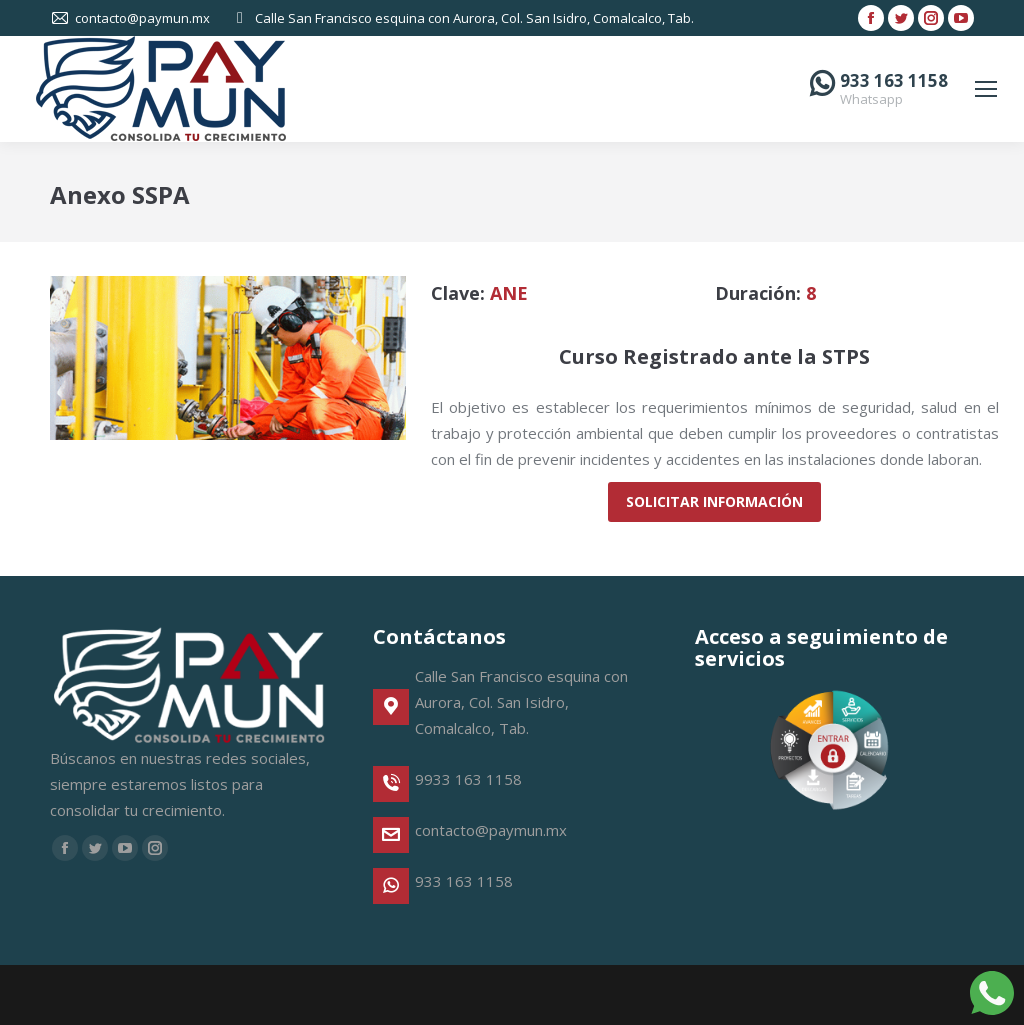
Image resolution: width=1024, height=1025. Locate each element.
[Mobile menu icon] (986, 89)
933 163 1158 (894, 80)
